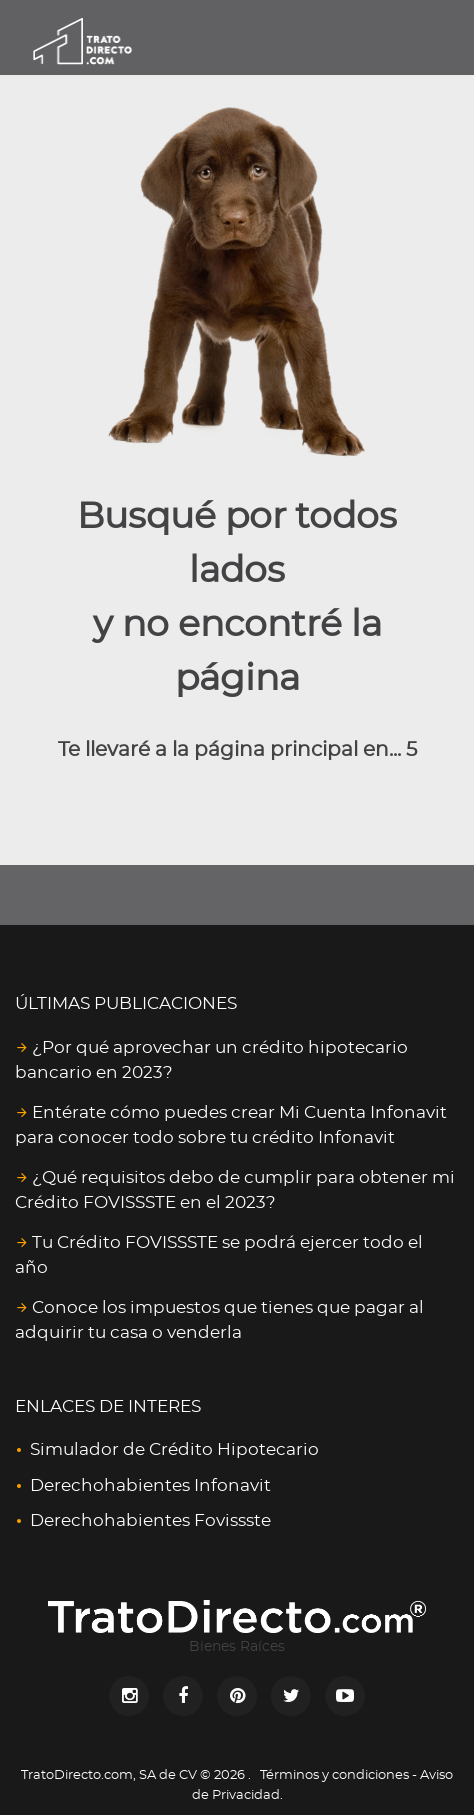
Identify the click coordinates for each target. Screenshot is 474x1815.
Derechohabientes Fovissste (150, 1520)
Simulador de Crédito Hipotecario (174, 1449)
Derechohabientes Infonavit (150, 1485)
